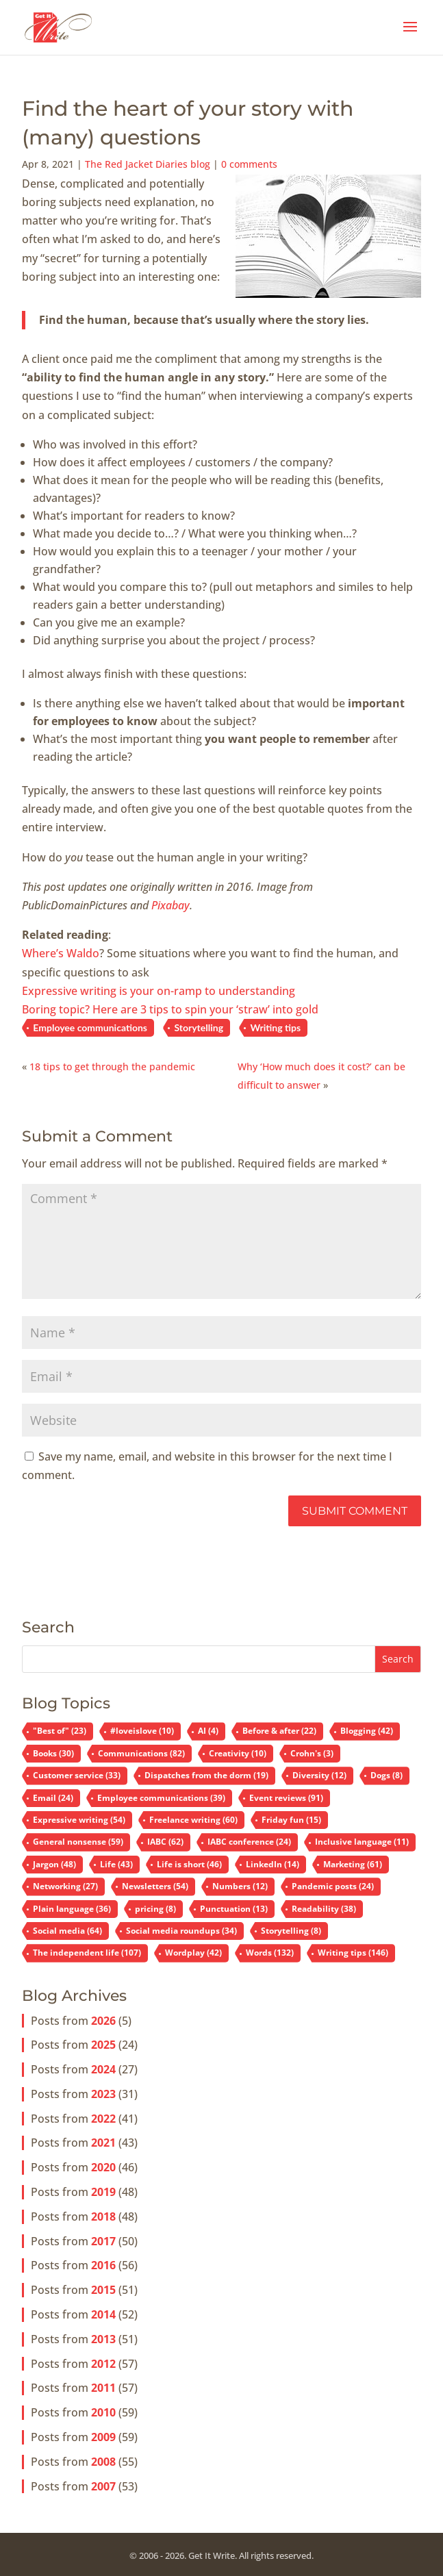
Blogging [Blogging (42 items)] (366, 1731)
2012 (103, 2363)
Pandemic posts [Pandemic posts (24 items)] (333, 1886)
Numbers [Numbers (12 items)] (240, 1886)
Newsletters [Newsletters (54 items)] (155, 1886)
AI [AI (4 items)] (208, 1731)
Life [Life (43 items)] (116, 1864)
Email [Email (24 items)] (53, 1798)
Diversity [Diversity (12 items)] (319, 1775)
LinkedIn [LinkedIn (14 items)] (272, 1864)
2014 (103, 2314)
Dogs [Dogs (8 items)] (386, 1775)
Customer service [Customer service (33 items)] (77, 1775)
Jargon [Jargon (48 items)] (54, 1864)
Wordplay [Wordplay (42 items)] (193, 1952)
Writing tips (275, 1027)
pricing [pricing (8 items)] (155, 1909)
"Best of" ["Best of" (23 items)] (59, 1731)
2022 (103, 2118)
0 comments (249, 164)
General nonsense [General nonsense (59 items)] (78, 1841)
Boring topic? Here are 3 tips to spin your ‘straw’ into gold (170, 1009)
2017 (103, 2241)
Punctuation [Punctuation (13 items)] (234, 1909)
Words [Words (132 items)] (270, 1952)
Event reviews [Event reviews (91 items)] (286, 1798)
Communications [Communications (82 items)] (141, 1753)
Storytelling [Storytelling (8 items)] (291, 1930)
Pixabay (170, 905)
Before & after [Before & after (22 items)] (279, 1731)
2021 (103, 2142)
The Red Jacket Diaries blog (147, 164)
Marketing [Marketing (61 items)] (352, 1864)
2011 (103, 2387)
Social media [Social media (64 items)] (67, 1930)
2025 (103, 2044)
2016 (103, 2265)
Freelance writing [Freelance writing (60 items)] (193, 1820)
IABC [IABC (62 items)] (165, 1841)
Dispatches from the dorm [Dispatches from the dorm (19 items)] (206, 1775)
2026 (103, 2020)
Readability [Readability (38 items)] (324, 1909)
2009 (103, 2437)
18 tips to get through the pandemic (112, 1066)
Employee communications (90, 1027)
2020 (103, 2167)
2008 (103, 2461)
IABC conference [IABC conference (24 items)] (249, 1841)
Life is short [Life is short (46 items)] (189, 1864)
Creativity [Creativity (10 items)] (237, 1753)
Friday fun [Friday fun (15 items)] (291, 1820)
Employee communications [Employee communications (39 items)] (161, 1798)
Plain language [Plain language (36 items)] (72, 1909)
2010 (103, 2412)
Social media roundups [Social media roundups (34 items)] (181, 1930)
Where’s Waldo (60, 953)
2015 (103, 2289)
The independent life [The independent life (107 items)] (87, 1952)
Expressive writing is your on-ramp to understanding (158, 990)
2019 (103, 2191)
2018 (103, 2216)
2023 (103, 2093)
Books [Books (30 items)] (53, 1753)
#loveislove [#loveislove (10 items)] (142, 1731)
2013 (103, 2339)
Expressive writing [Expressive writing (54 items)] (79, 1820)
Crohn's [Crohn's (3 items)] (311, 1753)
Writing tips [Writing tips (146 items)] (353, 1952)
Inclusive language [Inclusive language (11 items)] (362, 1841)
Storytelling (198, 1027)
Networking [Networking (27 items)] (65, 1886)
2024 (103, 2069)
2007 (103, 2486)
